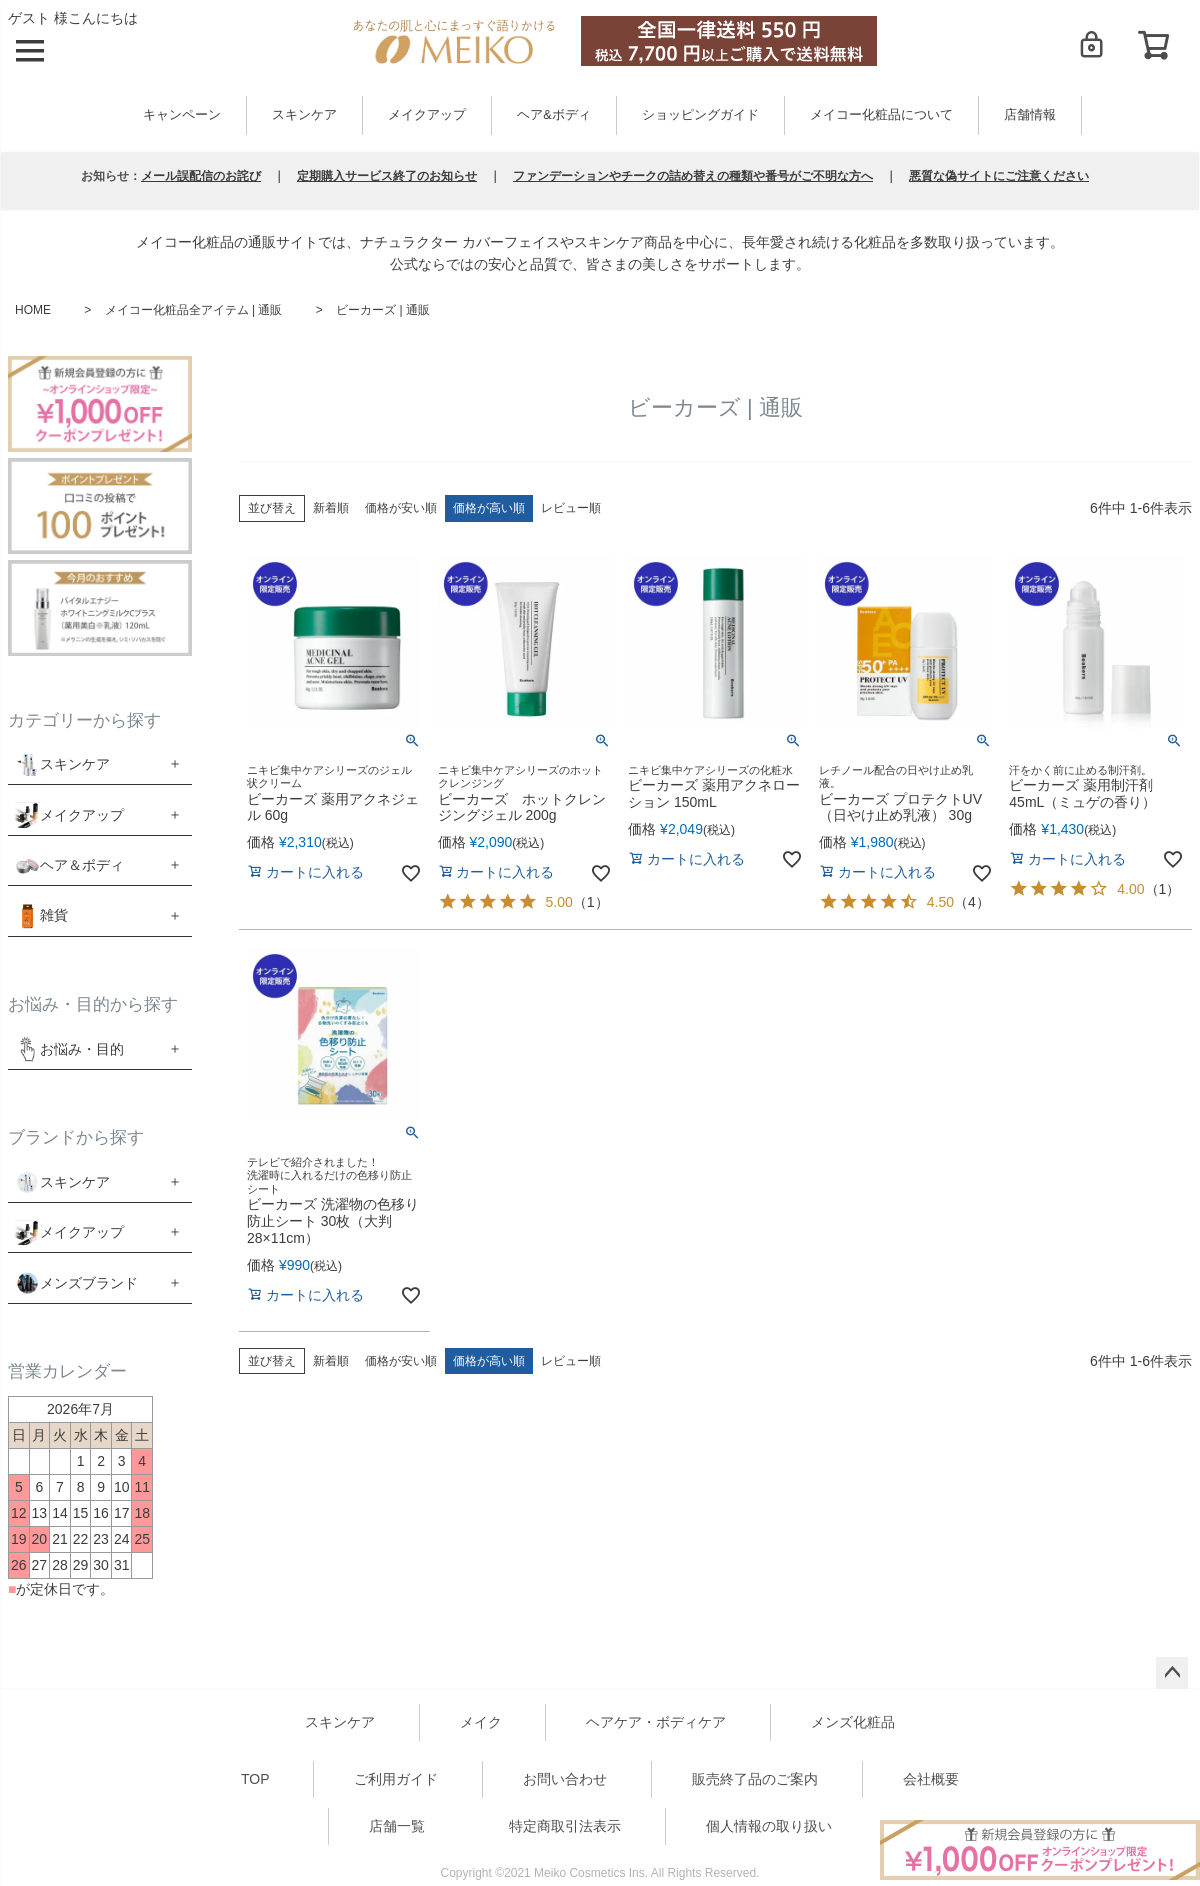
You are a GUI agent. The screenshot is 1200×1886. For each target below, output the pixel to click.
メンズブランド (89, 1283)
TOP (255, 1779)
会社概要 (931, 1779)
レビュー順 (571, 508)
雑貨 (54, 915)
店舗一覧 (397, 1826)
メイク (481, 1722)
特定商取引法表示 (565, 1826)
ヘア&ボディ (553, 115)
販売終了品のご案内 (755, 1779)
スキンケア (304, 115)
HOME (33, 310)
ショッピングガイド (700, 115)
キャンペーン (182, 115)
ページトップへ (1172, 1673)
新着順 (331, 508)
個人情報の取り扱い (769, 1826)
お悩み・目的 (69, 1048)
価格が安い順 (401, 508)
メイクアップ (427, 115)
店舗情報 (1030, 115)
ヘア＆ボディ (82, 865)
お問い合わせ (565, 1779)
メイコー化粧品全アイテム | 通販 (194, 310)
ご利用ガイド (396, 1779)
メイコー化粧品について (881, 115)
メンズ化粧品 (853, 1722)
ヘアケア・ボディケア (656, 1722)
